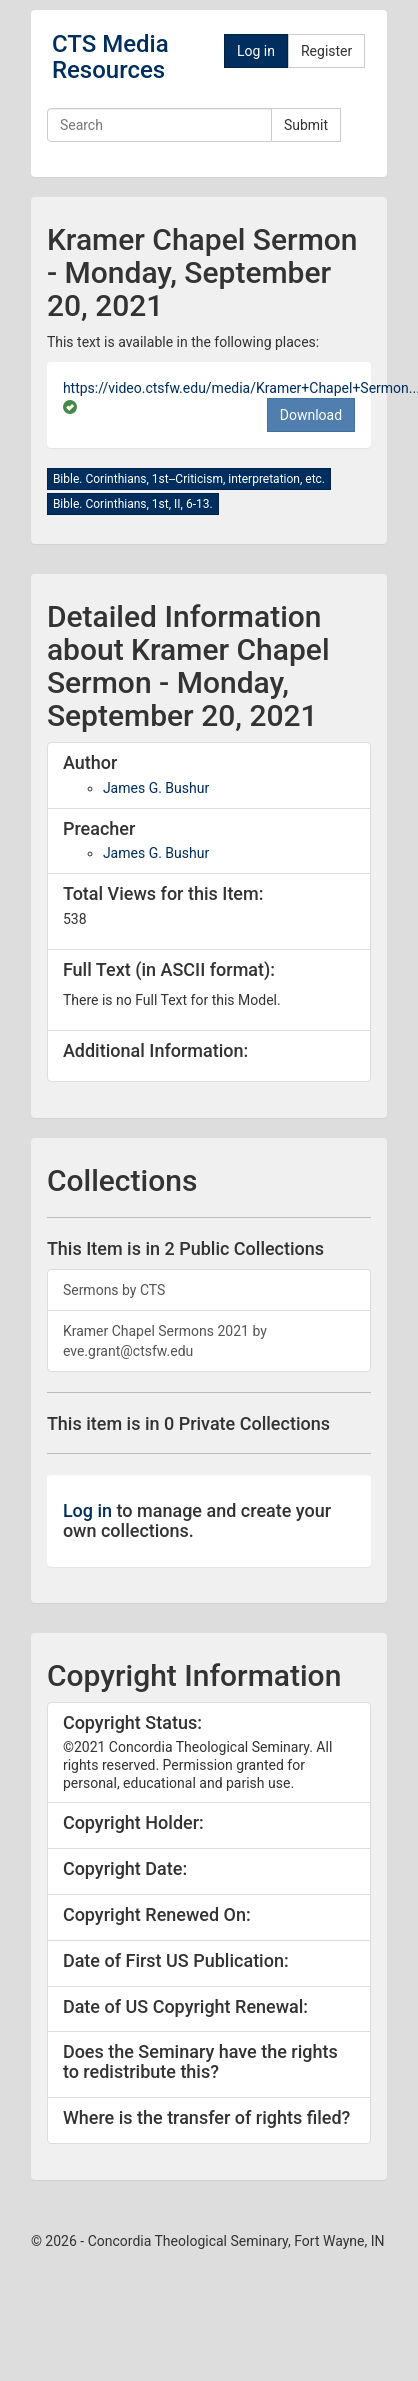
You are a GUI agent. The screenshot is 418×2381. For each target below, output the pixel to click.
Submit (306, 125)
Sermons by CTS (114, 1290)
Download (311, 415)
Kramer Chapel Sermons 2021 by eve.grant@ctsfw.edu (165, 1341)
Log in (256, 51)
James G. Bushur (156, 788)
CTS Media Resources (110, 57)
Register (326, 51)
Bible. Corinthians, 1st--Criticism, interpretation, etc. (189, 479)
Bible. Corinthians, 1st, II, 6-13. (133, 504)
